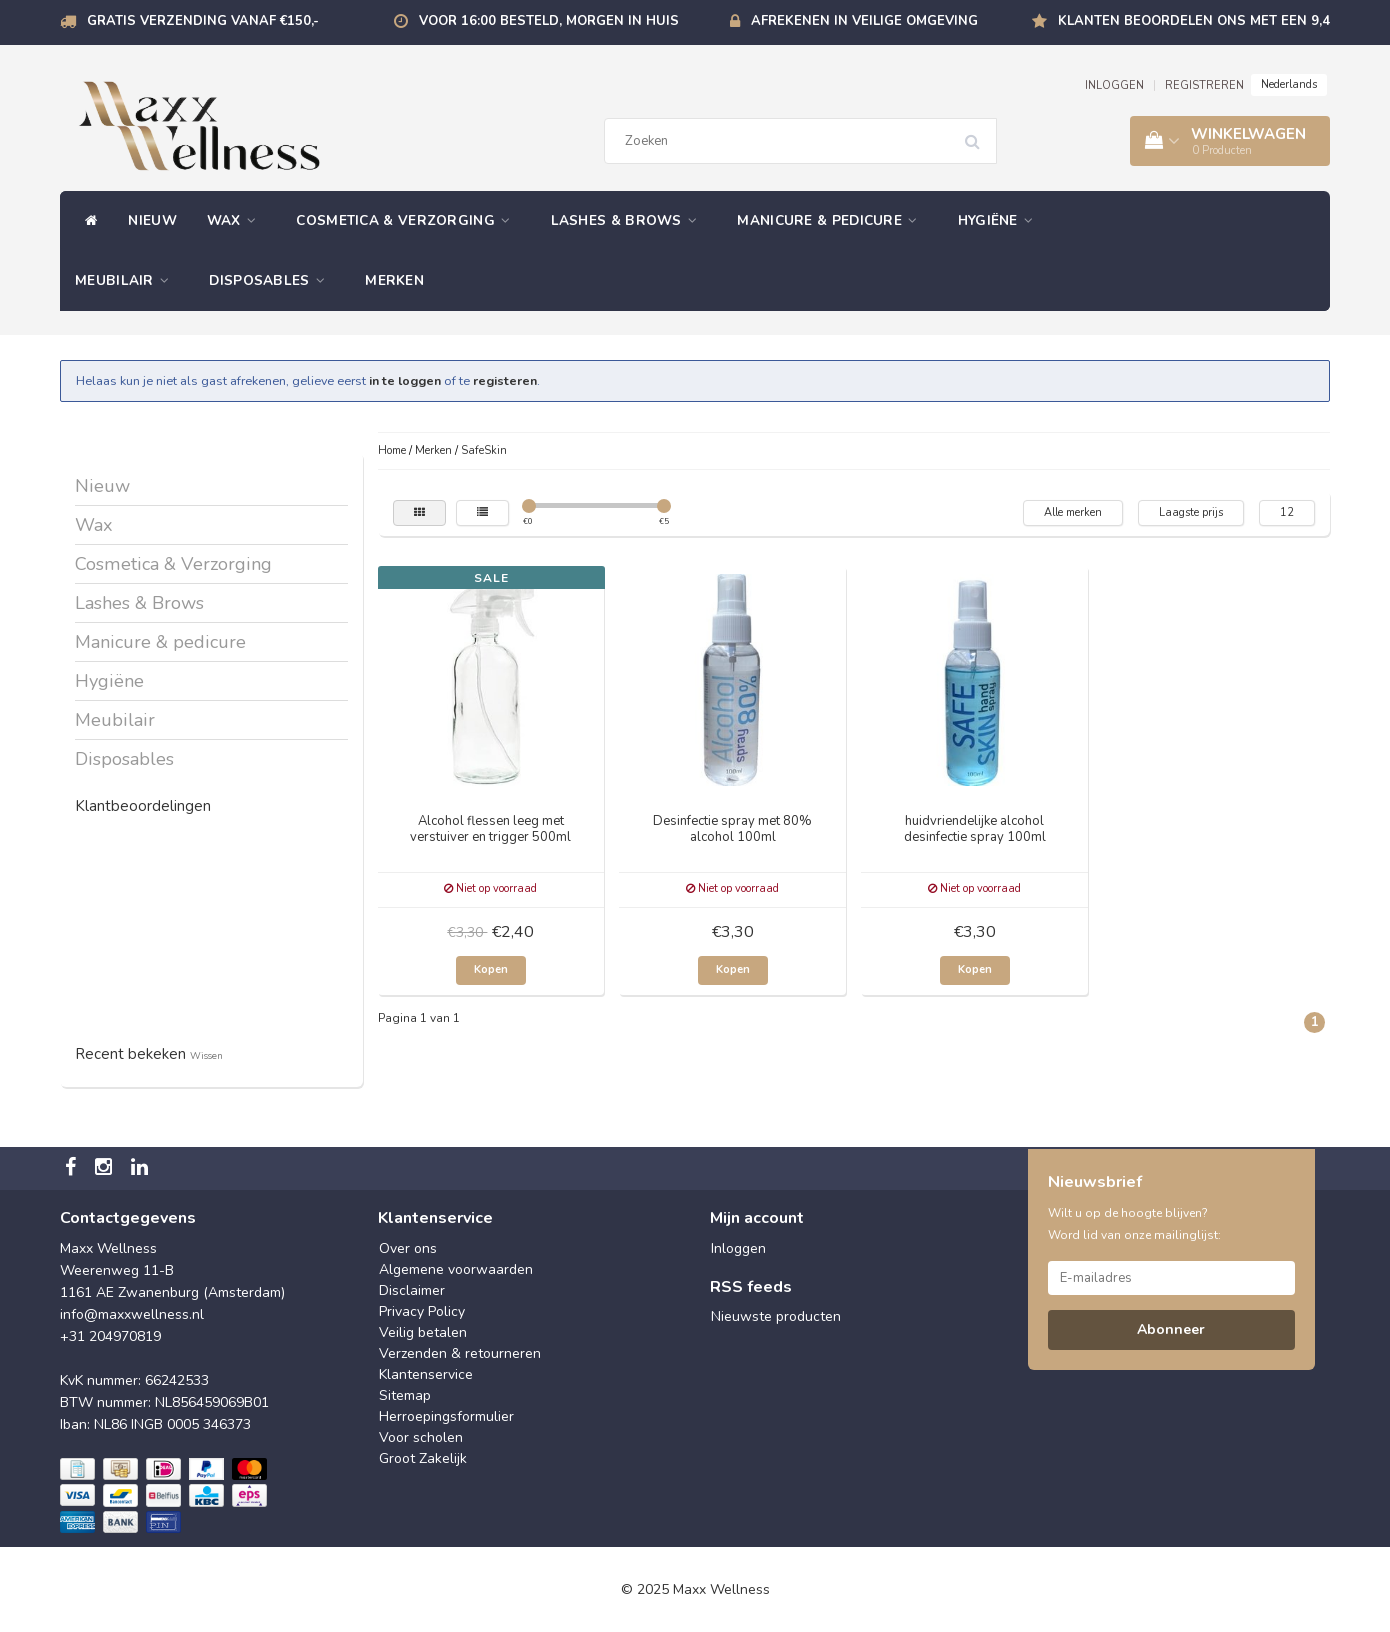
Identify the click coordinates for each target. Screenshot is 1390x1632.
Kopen (491, 969)
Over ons (408, 1248)
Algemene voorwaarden (456, 1269)
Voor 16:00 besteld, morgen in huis (549, 21)
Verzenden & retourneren (460, 1353)
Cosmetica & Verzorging (408, 220)
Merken (394, 280)
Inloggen (738, 1248)
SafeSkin (484, 450)
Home (392, 450)
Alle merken (1073, 512)
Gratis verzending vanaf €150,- (203, 21)
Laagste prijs (1191, 512)
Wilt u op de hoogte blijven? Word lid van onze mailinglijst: (1134, 1224)
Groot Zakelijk (423, 1458)
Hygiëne (1001, 220)
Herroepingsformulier (446, 1416)
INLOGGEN (1114, 85)
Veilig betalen (423, 1332)
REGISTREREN (1204, 85)
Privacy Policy (422, 1311)
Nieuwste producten (776, 1316)
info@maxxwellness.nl (132, 1314)
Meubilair (127, 280)
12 (1287, 512)
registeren (505, 380)
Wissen (206, 1055)
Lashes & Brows (629, 220)
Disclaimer (412, 1290)
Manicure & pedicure (832, 220)
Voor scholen (421, 1437)
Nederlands (1289, 84)
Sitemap (405, 1395)
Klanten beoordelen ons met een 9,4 (1194, 21)
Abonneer (1171, 1329)
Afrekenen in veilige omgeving (864, 21)
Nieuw (152, 220)
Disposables (272, 280)
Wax (237, 220)
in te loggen (405, 380)
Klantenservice (426, 1374)
